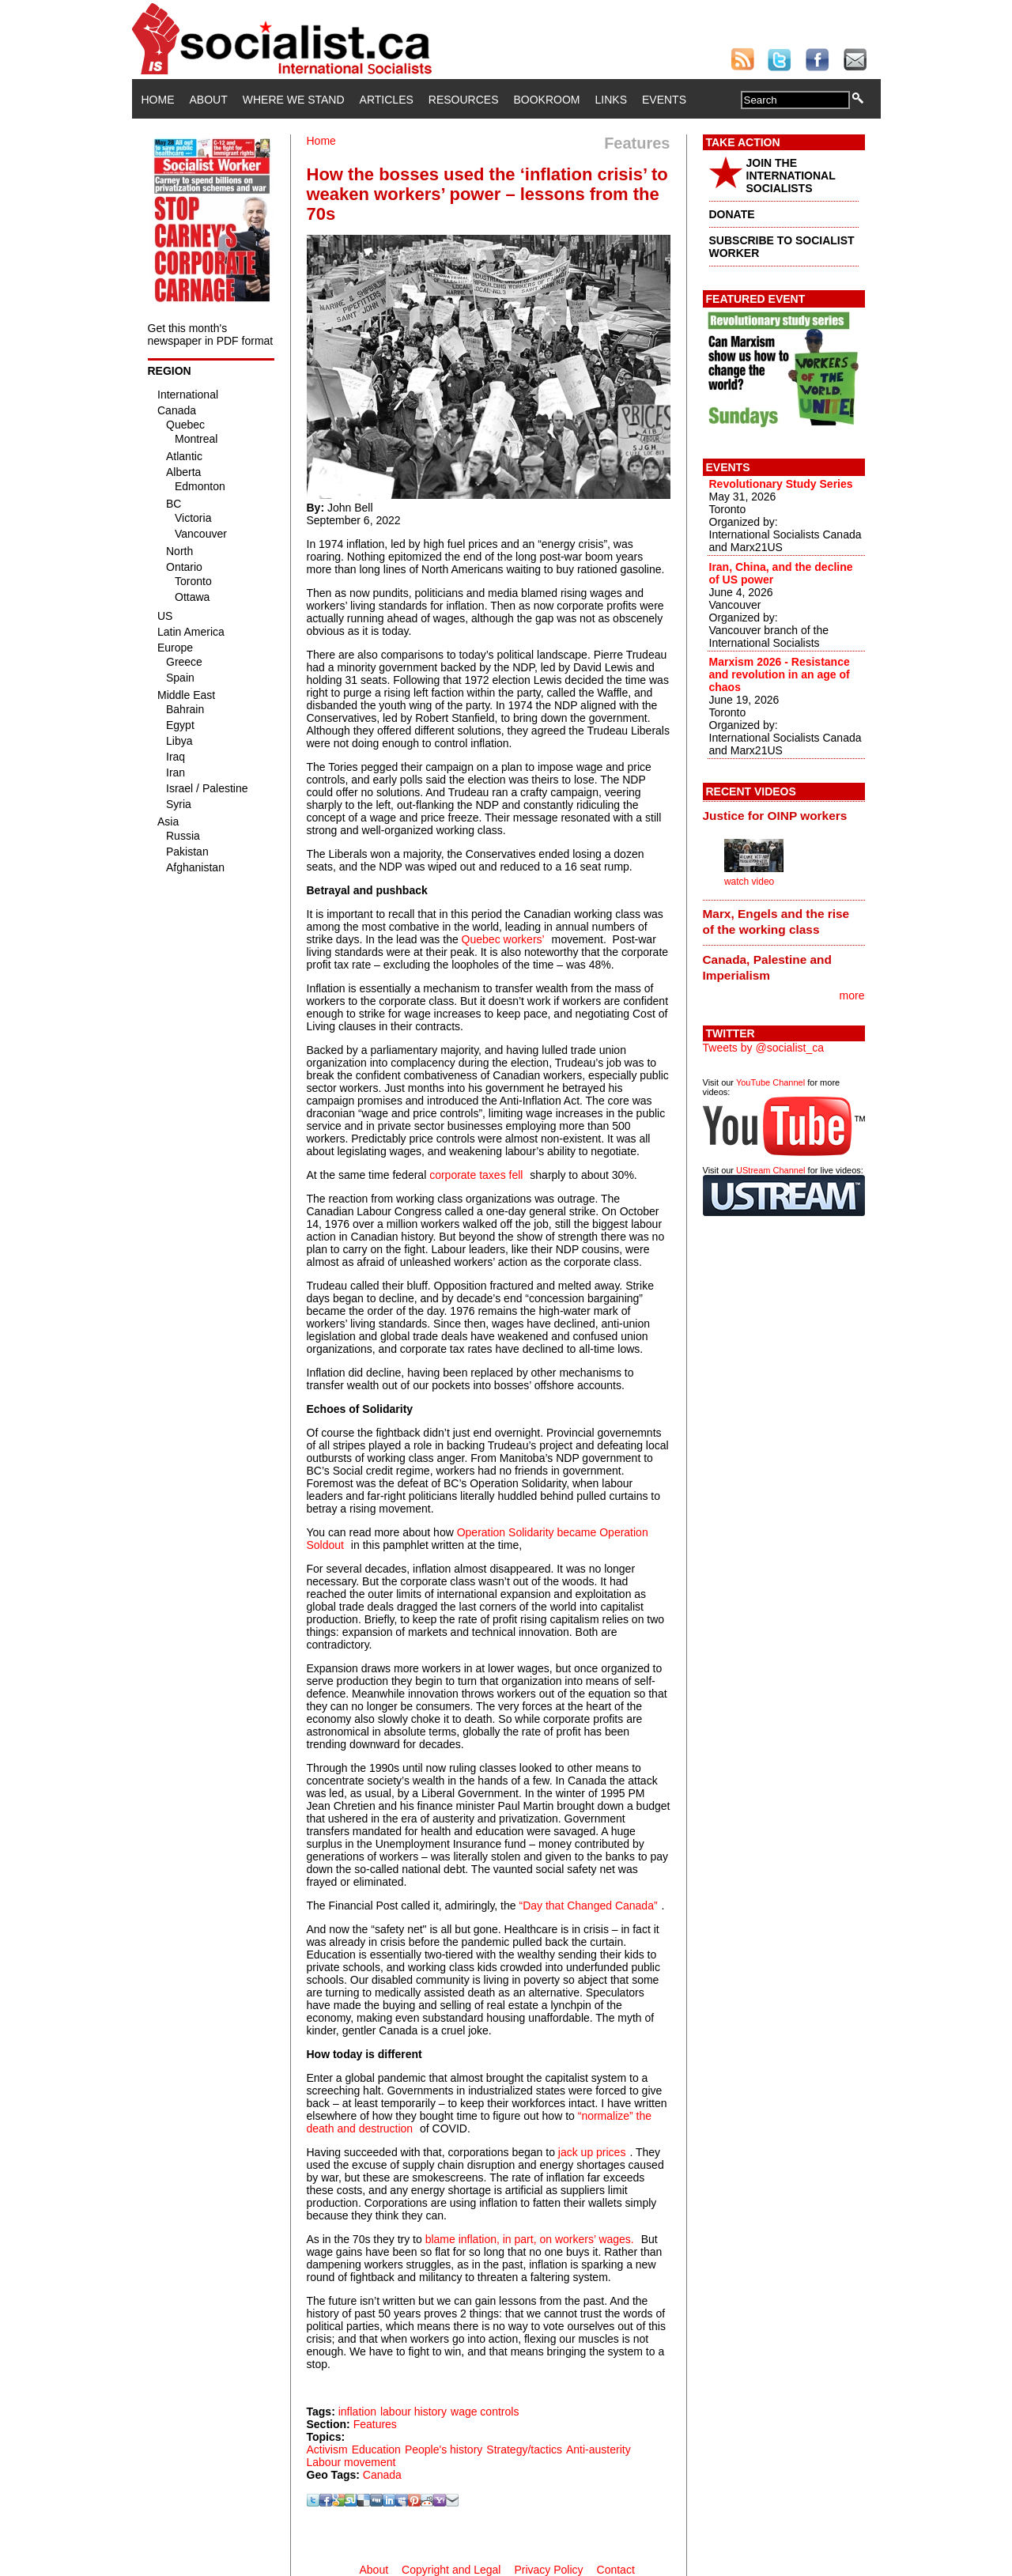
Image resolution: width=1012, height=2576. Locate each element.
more (852, 995)
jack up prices (592, 2152)
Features (375, 2424)
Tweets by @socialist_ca (764, 1047)
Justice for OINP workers (775, 815)
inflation (357, 2411)
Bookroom (547, 99)
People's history (443, 2449)
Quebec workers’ (503, 939)
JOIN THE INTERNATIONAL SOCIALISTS (791, 176)
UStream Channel (770, 1170)
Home (158, 99)
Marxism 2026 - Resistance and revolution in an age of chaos (779, 674)
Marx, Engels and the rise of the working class (776, 921)
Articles (386, 99)
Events (664, 99)
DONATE (732, 214)
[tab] (784, 815)
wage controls (485, 2411)
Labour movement (351, 2462)
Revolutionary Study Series (781, 484)
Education (376, 2449)
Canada (382, 2474)
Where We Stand (294, 99)
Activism (327, 2449)
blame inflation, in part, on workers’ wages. (529, 2239)
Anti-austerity (598, 2449)
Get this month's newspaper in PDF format (211, 334)
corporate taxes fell (476, 1175)
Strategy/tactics (524, 2449)
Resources (464, 99)
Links (611, 99)
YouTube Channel (770, 1082)
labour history (413, 2411)
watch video (749, 881)
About (209, 99)
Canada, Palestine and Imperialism (767, 967)
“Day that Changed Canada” (588, 1905)
